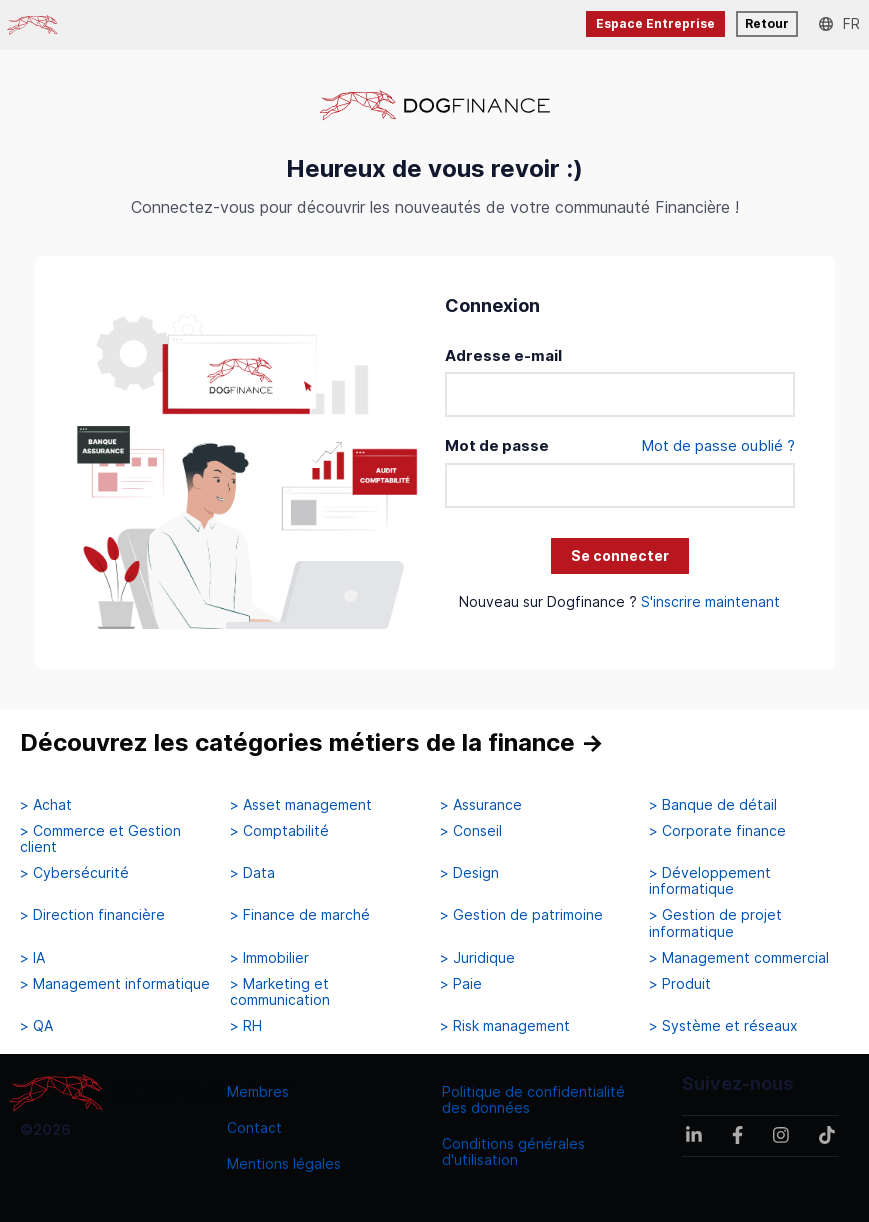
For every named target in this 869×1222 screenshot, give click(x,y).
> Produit (680, 984)
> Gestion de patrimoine (521, 915)
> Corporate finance (717, 831)
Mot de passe (497, 445)
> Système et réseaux (723, 1026)
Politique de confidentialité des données (533, 1099)
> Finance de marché (300, 915)
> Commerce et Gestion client (100, 839)
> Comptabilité (279, 831)
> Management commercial (739, 958)
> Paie (461, 984)
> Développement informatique (710, 881)
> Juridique (477, 958)
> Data (252, 873)
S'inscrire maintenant (710, 601)
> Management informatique (115, 984)
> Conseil (471, 831)
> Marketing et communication (280, 992)
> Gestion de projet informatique (715, 923)
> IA (32, 958)
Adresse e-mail (503, 355)
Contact (254, 1127)
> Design (469, 873)
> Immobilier (269, 958)
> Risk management (505, 1026)
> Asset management (301, 805)
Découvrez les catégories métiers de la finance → (312, 742)
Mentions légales (284, 1163)
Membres (258, 1091)
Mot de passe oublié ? (718, 445)
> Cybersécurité (74, 873)
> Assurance (481, 805)
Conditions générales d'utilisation (513, 1151)
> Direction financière (92, 915)
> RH (246, 1026)
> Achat (46, 805)
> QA (36, 1026)
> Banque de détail (713, 805)
